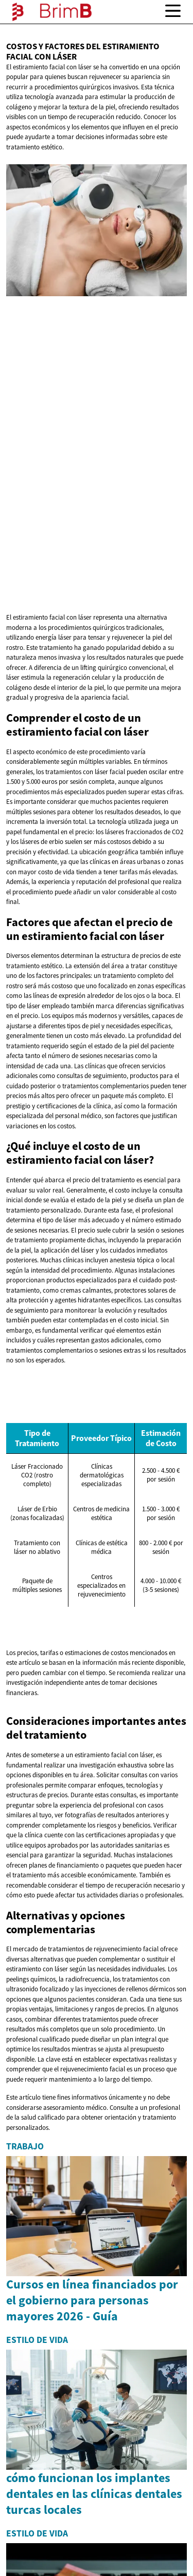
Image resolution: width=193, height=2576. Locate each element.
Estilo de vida (37, 2340)
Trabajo (25, 2146)
